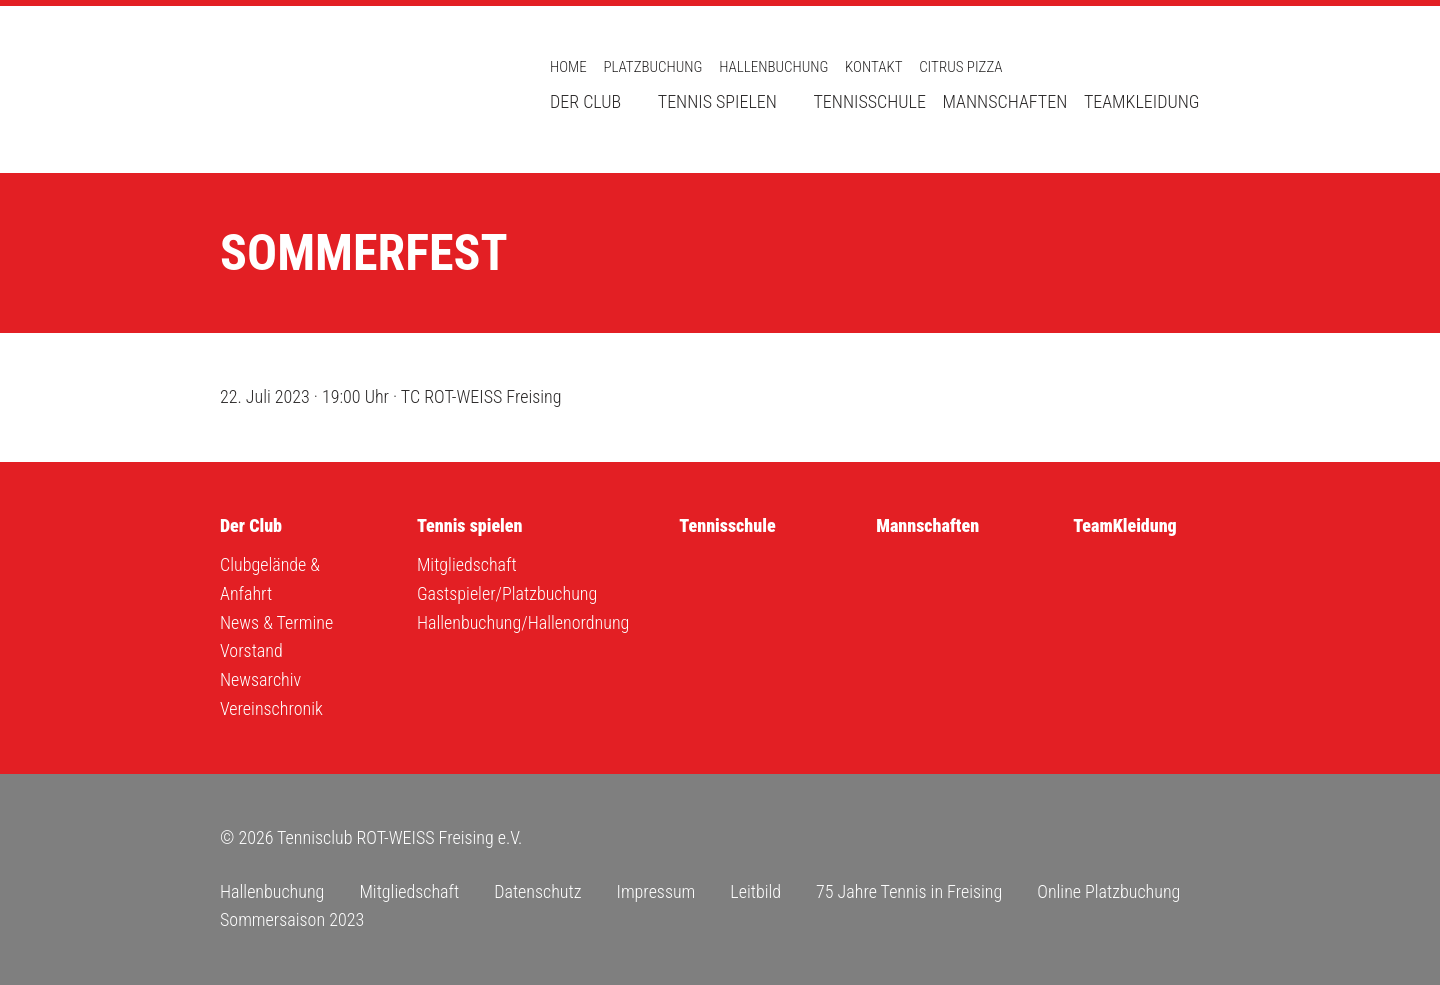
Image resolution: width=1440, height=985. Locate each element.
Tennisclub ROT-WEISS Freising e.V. (360, 89)
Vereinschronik (271, 708)
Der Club (585, 101)
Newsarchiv (260, 679)
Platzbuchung (652, 67)
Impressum (655, 891)
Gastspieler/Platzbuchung (507, 593)
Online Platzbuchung (1108, 891)
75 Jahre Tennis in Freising (909, 891)
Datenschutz (537, 891)
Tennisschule (869, 101)
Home (568, 67)
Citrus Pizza (960, 67)
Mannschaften (1005, 101)
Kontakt (873, 67)
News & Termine (276, 622)
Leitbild (755, 891)
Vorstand (251, 650)
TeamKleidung (1142, 101)
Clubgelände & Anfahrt (270, 579)
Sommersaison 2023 (292, 919)
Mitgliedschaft (467, 564)
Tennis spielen (717, 101)
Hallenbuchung (773, 67)
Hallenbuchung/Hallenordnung (523, 622)
